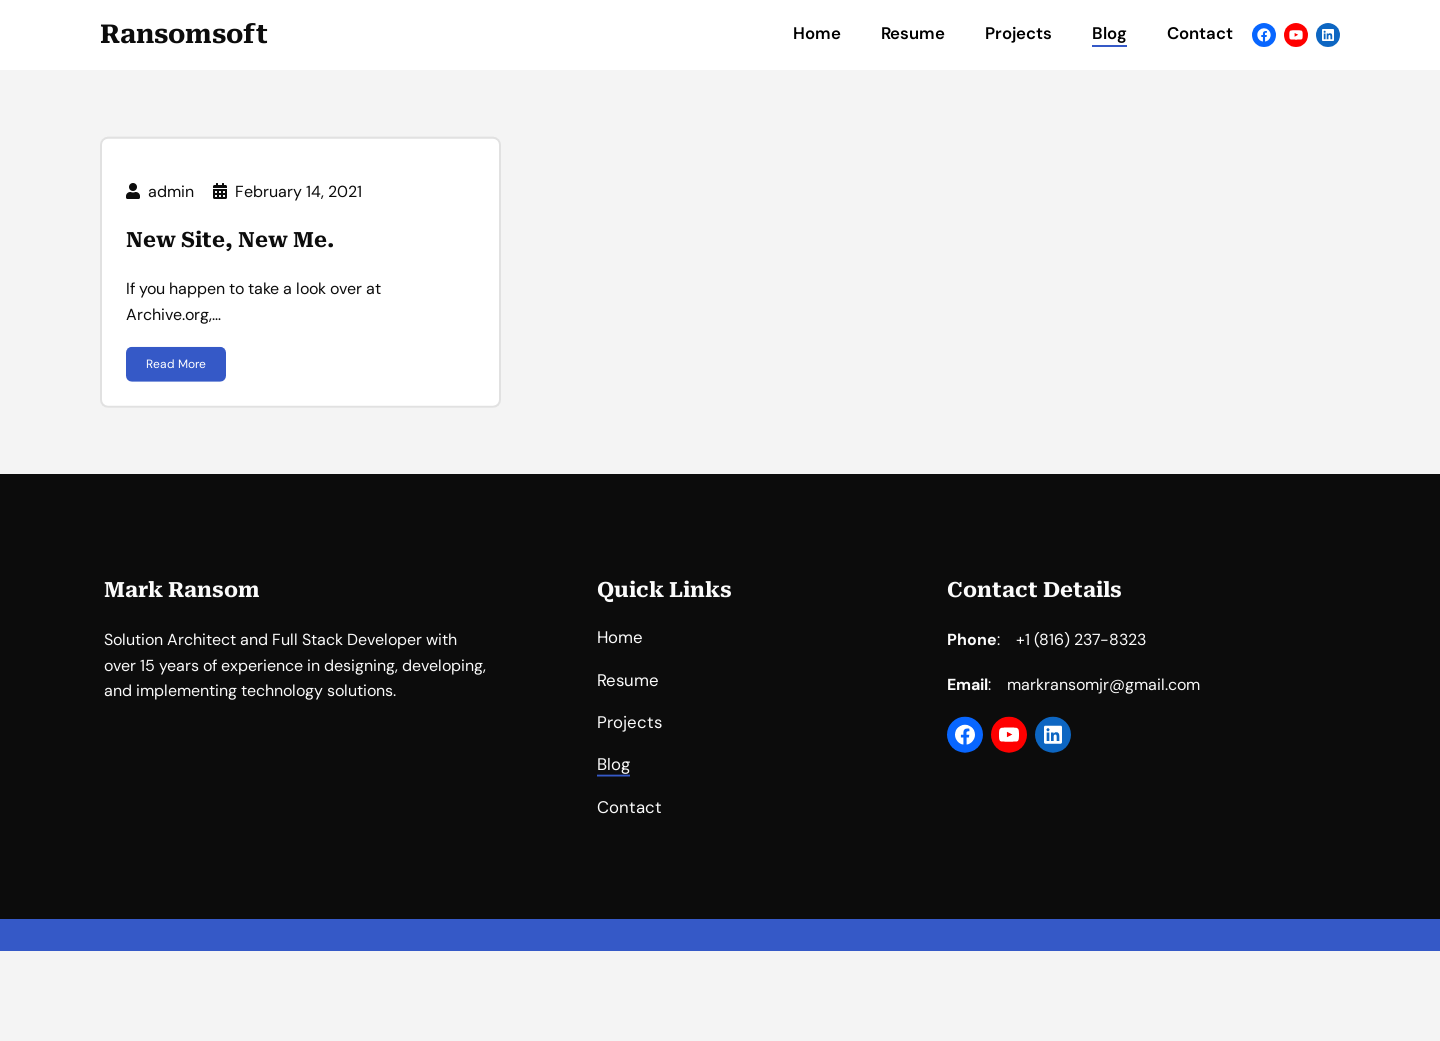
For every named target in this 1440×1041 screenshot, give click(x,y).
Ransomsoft (184, 34)
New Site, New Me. (230, 245)
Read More (176, 369)
